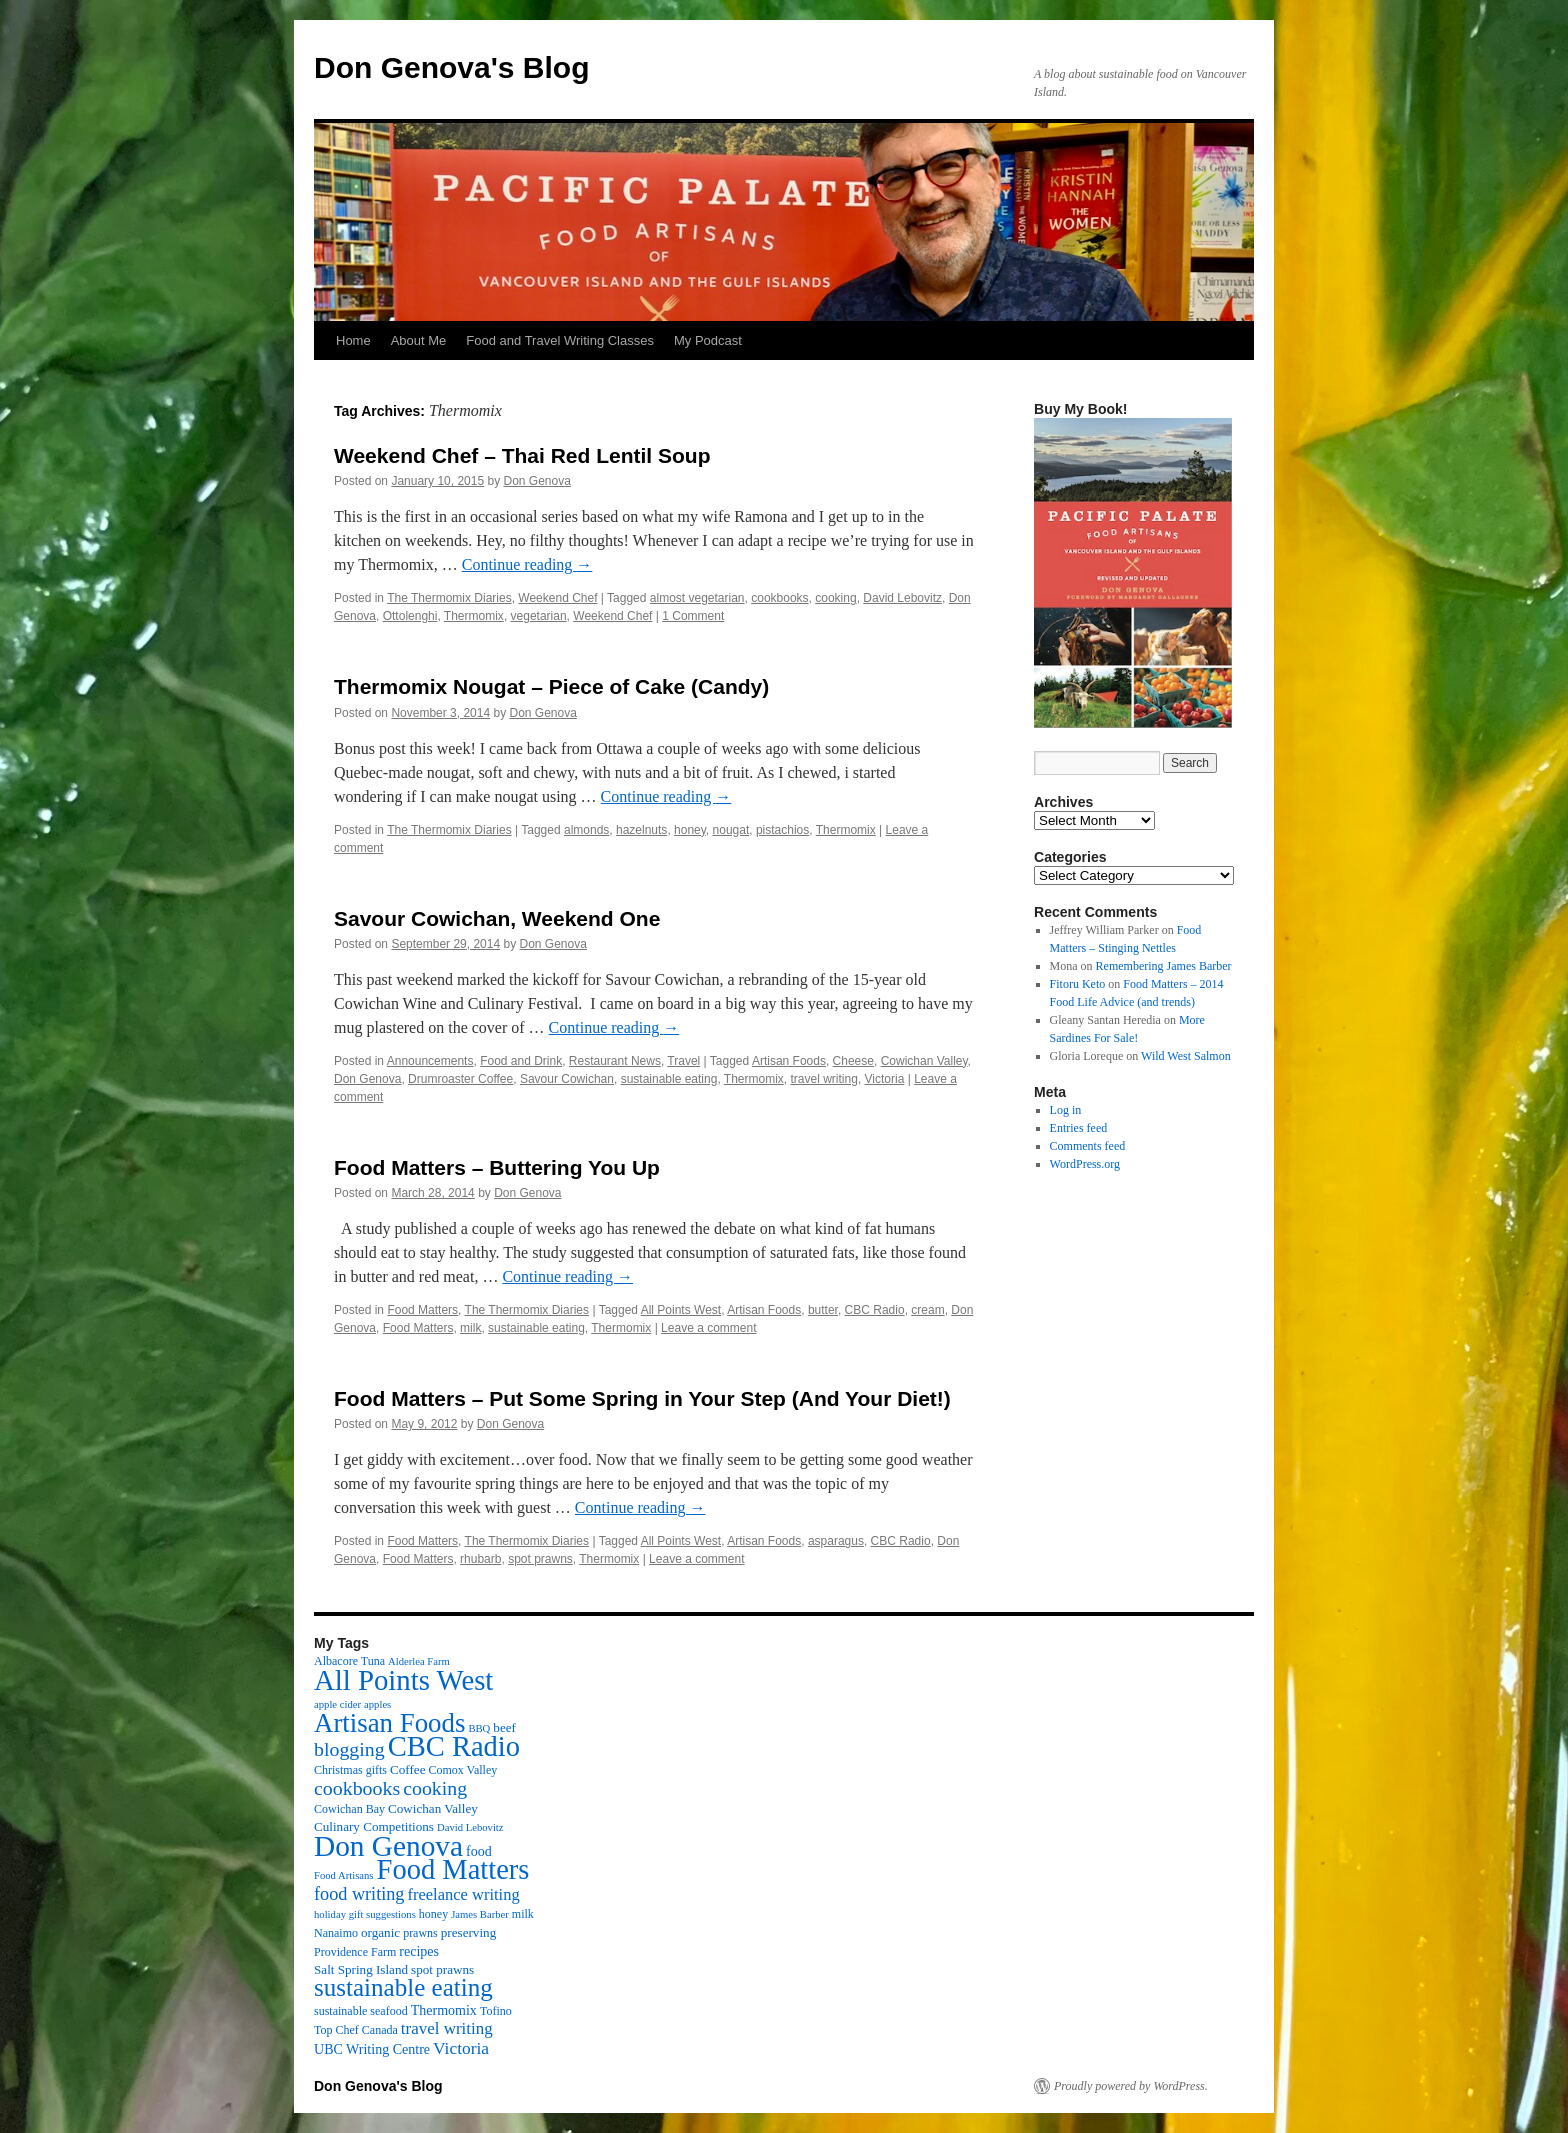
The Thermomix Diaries (449, 598)
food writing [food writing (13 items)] (359, 1894)
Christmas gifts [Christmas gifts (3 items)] (350, 1770)
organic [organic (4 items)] (380, 1932)
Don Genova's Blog (452, 67)
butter (823, 1310)
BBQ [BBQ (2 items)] (479, 1728)
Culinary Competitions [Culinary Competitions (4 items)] (374, 1826)
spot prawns (540, 1559)
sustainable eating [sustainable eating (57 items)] (403, 1987)
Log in (1066, 1110)
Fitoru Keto (1078, 984)
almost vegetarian (697, 598)
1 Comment (693, 616)
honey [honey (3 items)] (433, 1914)
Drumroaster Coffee (460, 1079)
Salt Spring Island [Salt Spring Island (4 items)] (361, 1969)
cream (927, 1310)
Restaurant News (615, 1061)
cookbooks (779, 598)
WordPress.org (1085, 1164)
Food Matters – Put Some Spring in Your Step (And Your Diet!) (642, 1398)
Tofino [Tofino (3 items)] (496, 2011)
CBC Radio (875, 1310)
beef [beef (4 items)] (504, 1727)
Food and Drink (521, 1061)
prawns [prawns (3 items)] (420, 1933)
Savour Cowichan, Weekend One (497, 918)
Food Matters (422, 1310)
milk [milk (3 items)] (523, 1914)
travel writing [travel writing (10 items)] (447, 2028)
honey (690, 830)
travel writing (824, 1079)
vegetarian (539, 616)
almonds (586, 830)
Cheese (853, 1061)
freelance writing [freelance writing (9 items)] (463, 1894)
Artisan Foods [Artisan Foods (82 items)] (389, 1723)
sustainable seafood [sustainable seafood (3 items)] (361, 2011)
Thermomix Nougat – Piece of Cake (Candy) (551, 686)
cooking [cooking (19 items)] (435, 1788)
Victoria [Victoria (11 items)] (461, 2048)
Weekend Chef (557, 598)
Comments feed (1088, 1146)
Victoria (885, 1079)
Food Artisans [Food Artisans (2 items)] (344, 1875)
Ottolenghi (410, 616)
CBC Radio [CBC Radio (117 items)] (454, 1746)
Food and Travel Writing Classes (560, 340)
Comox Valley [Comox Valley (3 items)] (463, 1770)
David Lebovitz (902, 598)
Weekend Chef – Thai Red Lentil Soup (522, 455)
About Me (419, 340)
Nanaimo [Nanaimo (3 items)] (336, 1933)
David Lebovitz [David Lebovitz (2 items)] (470, 1827)
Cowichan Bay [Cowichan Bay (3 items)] (349, 1809)
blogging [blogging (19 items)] (349, 1749)
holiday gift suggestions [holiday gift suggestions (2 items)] (365, 1914)
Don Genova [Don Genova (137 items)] (388, 1846)
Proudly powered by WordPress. (1131, 2086)
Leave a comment (708, 1328)
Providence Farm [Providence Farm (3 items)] (355, 1952)
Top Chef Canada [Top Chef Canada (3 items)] (356, 2030)
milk (470, 1328)
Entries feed (1079, 1128)
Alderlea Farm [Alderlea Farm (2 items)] (419, 1661)
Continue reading (527, 564)
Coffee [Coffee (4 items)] (407, 1769)
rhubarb (480, 1559)
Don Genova (537, 481)
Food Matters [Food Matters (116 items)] (453, 1869)
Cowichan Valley (924, 1061)
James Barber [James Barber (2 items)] (480, 1914)
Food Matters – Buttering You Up (497, 1167)
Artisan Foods (789, 1061)
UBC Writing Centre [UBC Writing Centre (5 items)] (372, 2049)
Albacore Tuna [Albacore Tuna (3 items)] (349, 1661)
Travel (683, 1061)
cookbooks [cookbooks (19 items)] (357, 1788)
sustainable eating (669, 1079)
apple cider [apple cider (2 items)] (337, 1704)
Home (353, 340)
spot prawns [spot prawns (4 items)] (442, 1969)
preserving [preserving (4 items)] (468, 1932)
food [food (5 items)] (479, 1851)
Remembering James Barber (1164, 966)
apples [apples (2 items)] (377, 1704)
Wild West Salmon (1186, 1056)
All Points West (681, 1310)
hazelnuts (641, 830)
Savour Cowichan (567, 1079)
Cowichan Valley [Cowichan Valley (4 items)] (433, 1808)
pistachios (782, 830)
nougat (731, 830)
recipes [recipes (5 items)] (419, 1951)
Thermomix (474, 616)
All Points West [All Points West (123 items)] (403, 1680)
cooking (835, 598)
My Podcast (708, 340)
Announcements (430, 1061)
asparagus (836, 1541)
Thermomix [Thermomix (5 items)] (444, 2010)
